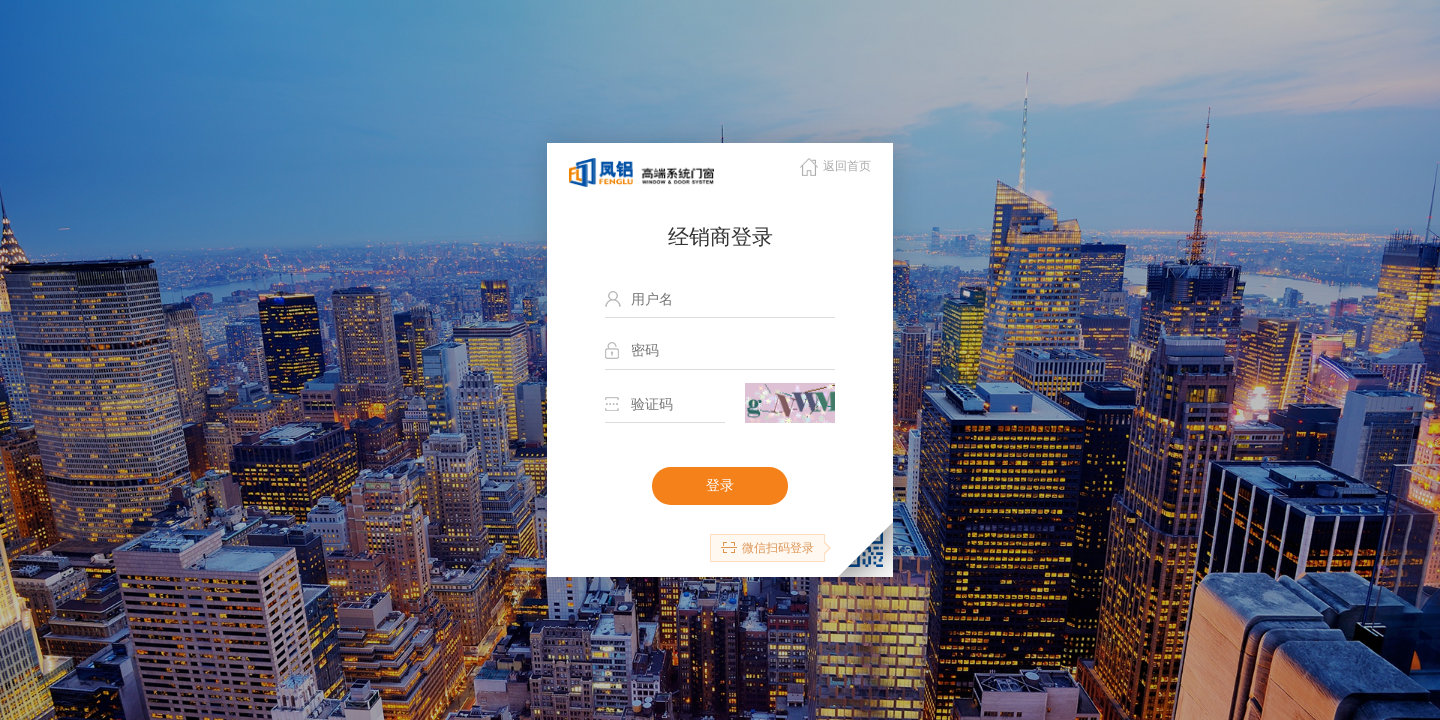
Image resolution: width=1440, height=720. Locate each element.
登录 (720, 485)
